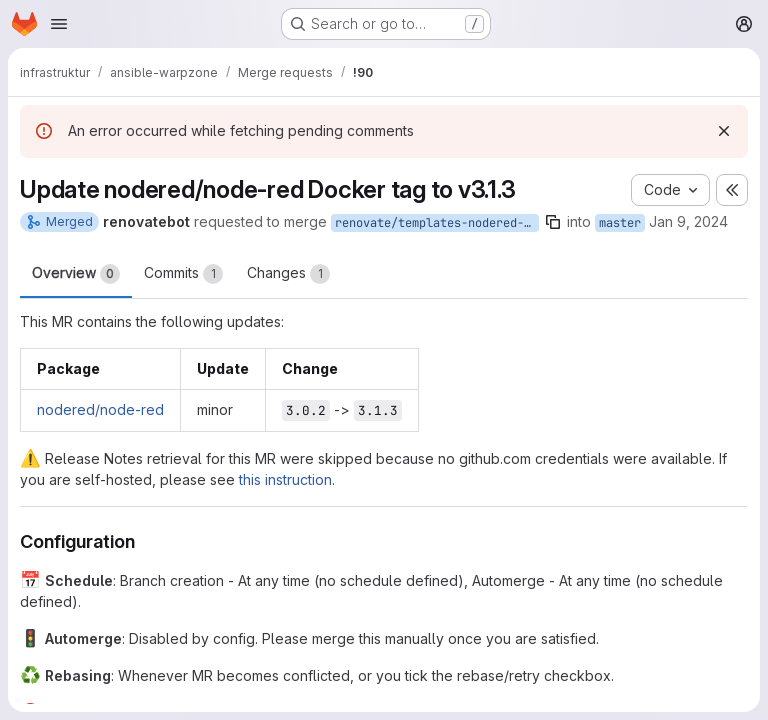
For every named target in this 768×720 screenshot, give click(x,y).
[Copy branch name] (553, 222)
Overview (76, 274)
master (620, 223)
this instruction (285, 479)
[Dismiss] (724, 131)
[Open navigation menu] (59, 24)
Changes (288, 274)
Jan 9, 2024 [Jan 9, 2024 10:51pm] (688, 221)
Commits (183, 274)
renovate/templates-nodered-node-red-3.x (437, 223)
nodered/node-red (100, 409)
